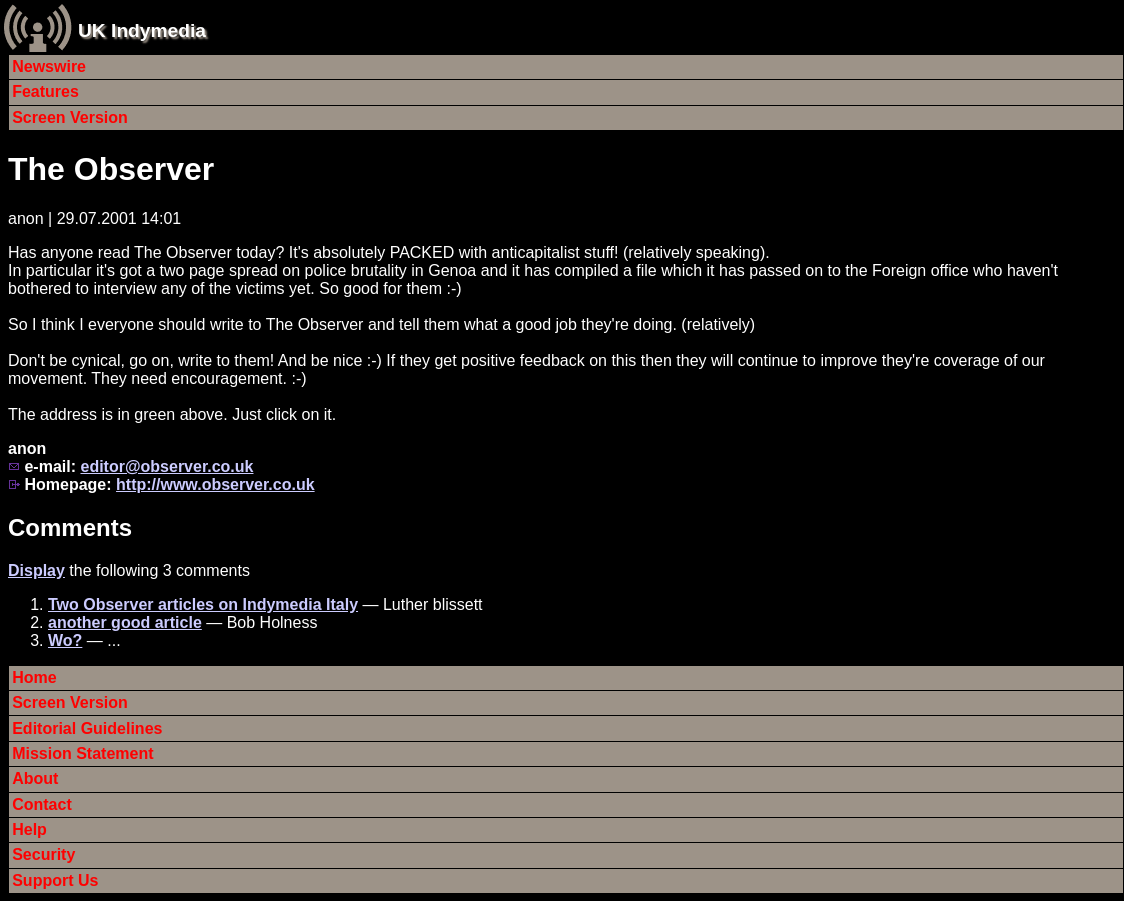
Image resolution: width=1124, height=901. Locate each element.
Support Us (55, 880)
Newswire (49, 66)
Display (36, 570)
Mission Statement (82, 753)
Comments (70, 527)
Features (45, 91)
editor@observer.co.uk (166, 466)
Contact (42, 804)
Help (29, 829)
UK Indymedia (142, 30)
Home (34, 677)
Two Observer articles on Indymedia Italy (203, 604)
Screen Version (70, 117)
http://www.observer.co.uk (215, 484)
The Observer (111, 169)
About (35, 778)
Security (43, 854)
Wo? (65, 640)
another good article (125, 622)
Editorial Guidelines (87, 728)
